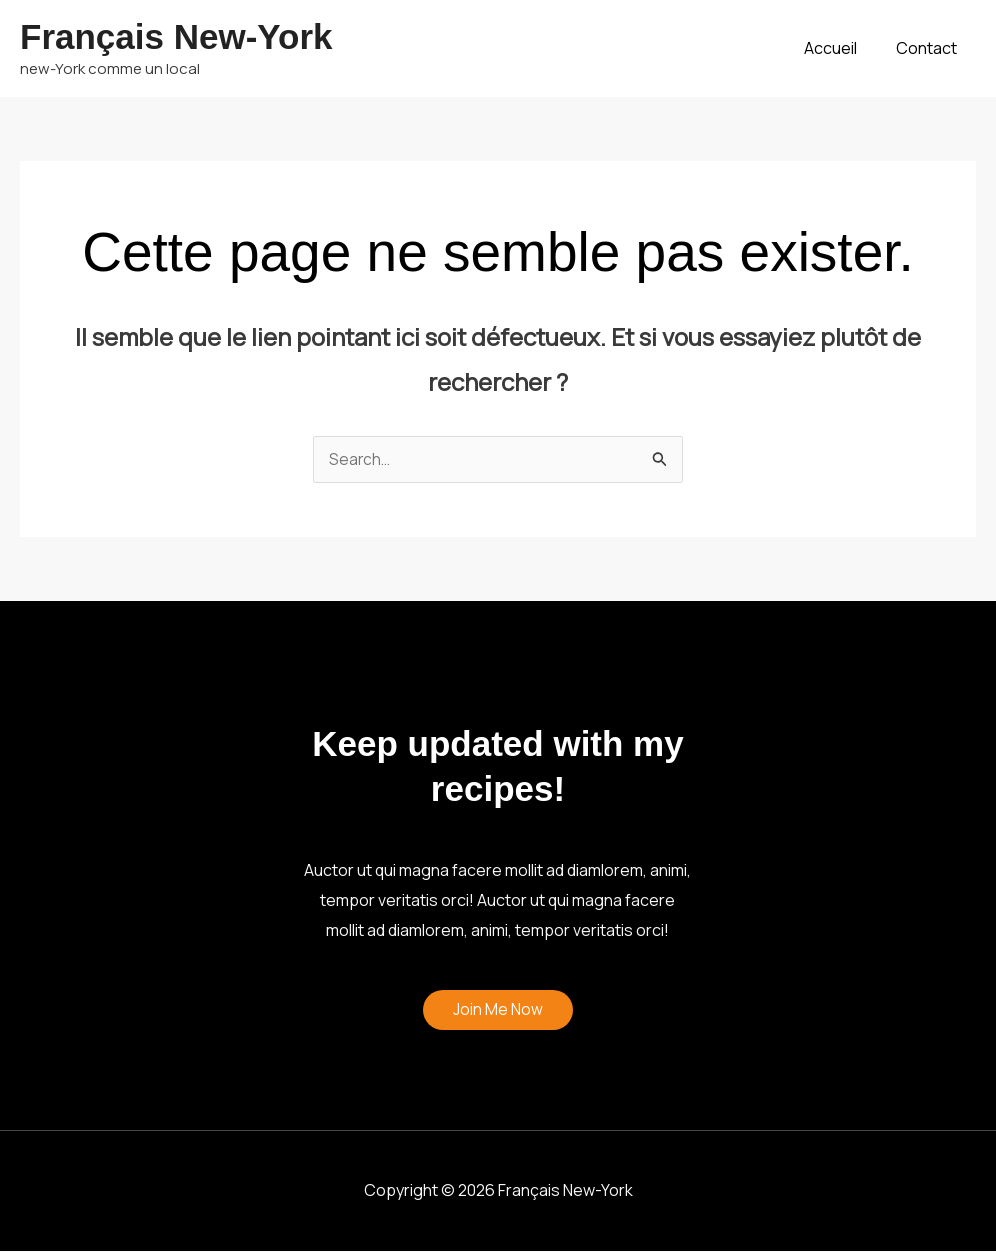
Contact (929, 48)
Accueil (840, 48)
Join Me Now (498, 1011)
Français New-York (176, 36)
